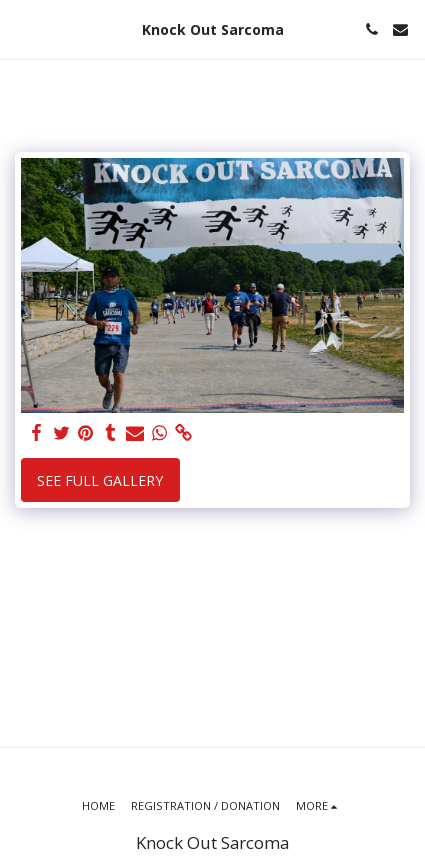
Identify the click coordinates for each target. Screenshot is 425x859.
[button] (22, 28)
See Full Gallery (100, 480)
